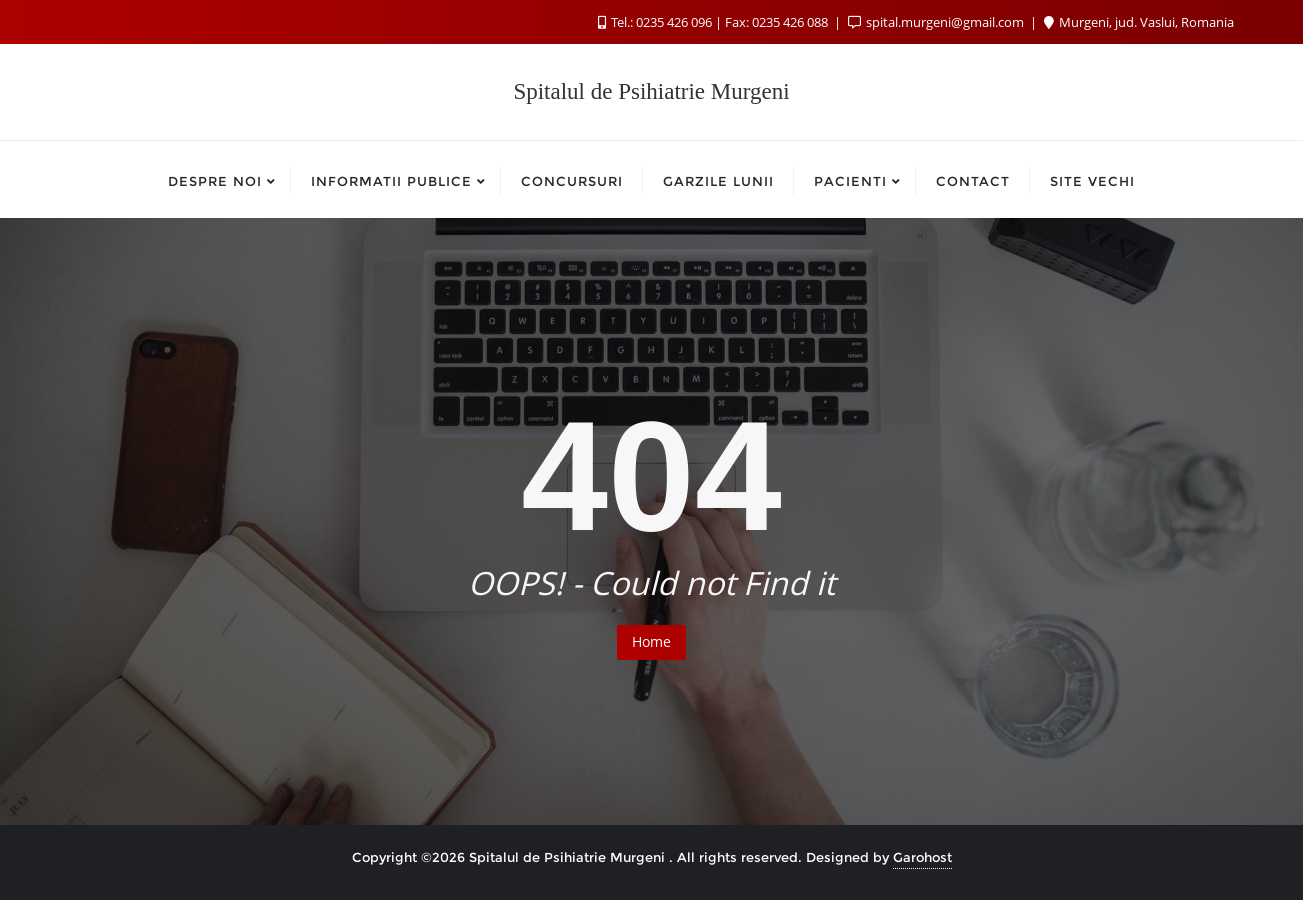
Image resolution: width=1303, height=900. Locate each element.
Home (651, 641)
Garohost (922, 857)
